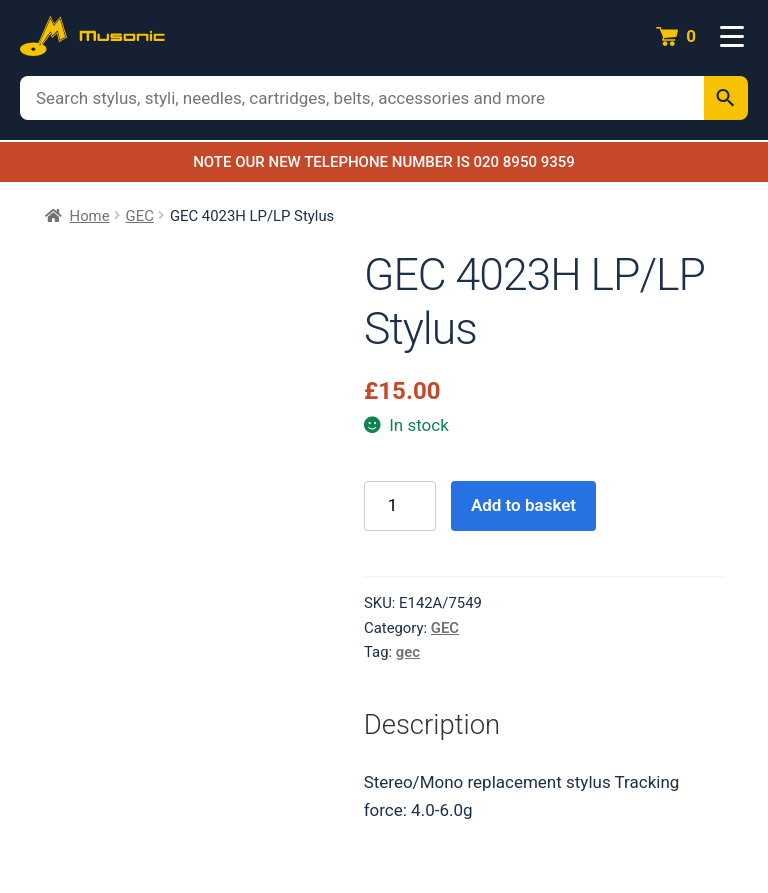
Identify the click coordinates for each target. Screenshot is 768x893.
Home (90, 216)
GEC (140, 216)
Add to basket (523, 505)
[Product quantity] (400, 506)
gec (408, 652)
